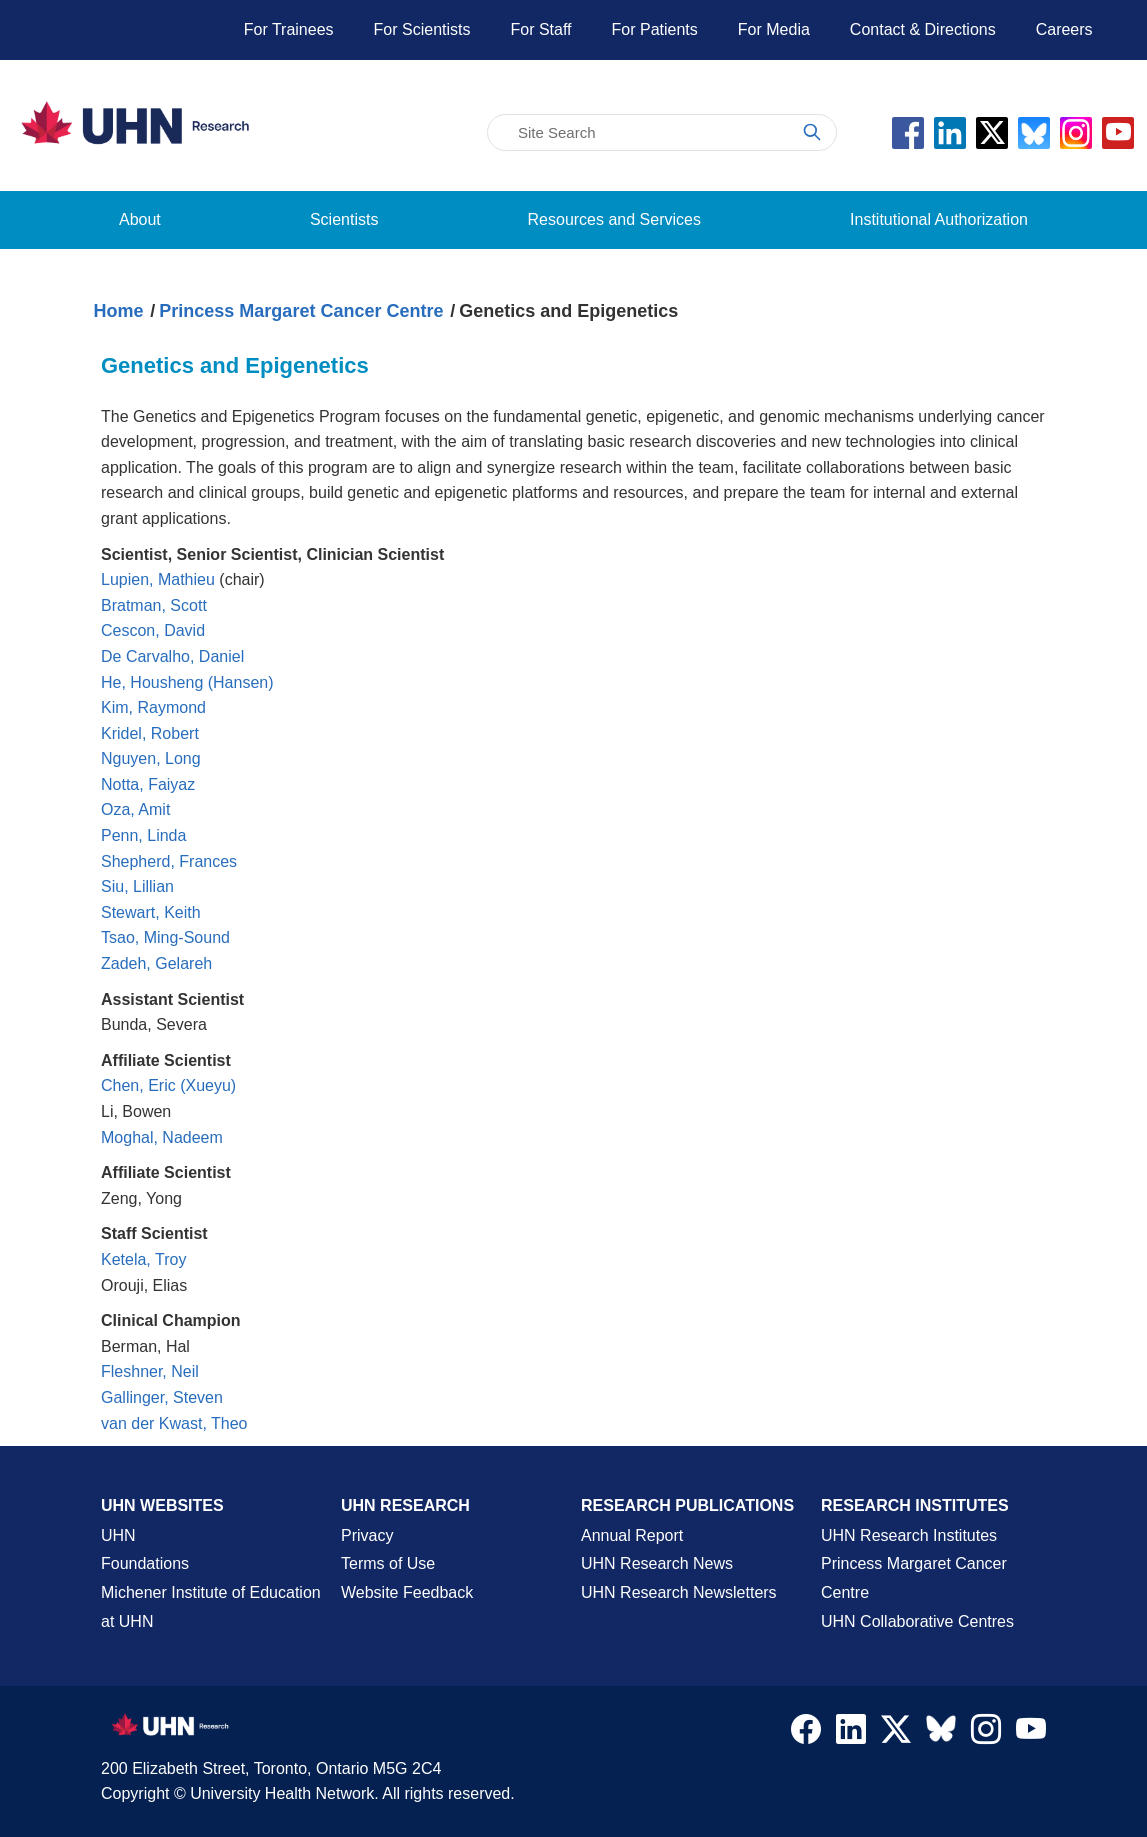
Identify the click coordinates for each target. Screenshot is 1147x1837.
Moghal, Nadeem (162, 1137)
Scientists (344, 219)
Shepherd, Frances (169, 861)
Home (119, 311)
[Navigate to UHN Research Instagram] (986, 1734)
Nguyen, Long (151, 758)
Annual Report (632, 1535)
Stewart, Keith (151, 912)
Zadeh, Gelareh (156, 963)
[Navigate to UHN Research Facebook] (806, 1734)
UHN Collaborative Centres (917, 1621)
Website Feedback (407, 1592)
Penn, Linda (143, 835)
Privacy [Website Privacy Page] (367, 1535)
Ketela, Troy (143, 1259)
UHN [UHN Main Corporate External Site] (118, 1535)
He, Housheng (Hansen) (187, 682)
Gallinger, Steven (162, 1397)
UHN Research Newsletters (679, 1592)
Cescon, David (153, 630)
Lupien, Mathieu (158, 579)
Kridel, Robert (150, 733)
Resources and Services (614, 219)
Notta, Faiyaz (148, 784)
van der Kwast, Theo (174, 1423)
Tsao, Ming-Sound (165, 937)
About (140, 219)
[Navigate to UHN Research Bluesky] (941, 1730)
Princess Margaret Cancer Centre (301, 311)
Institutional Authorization (939, 219)
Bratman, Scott (154, 605)
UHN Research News (657, 1563)
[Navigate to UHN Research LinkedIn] (851, 1734)
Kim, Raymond (153, 707)
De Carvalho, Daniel (172, 656)
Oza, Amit (135, 809)
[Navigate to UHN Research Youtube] (1031, 1734)
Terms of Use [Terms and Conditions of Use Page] (388, 1563)
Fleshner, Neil (150, 1371)
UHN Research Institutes (909, 1535)
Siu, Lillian (137, 886)
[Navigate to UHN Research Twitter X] (896, 1734)
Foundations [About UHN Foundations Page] (145, 1563)
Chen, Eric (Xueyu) (168, 1085)
